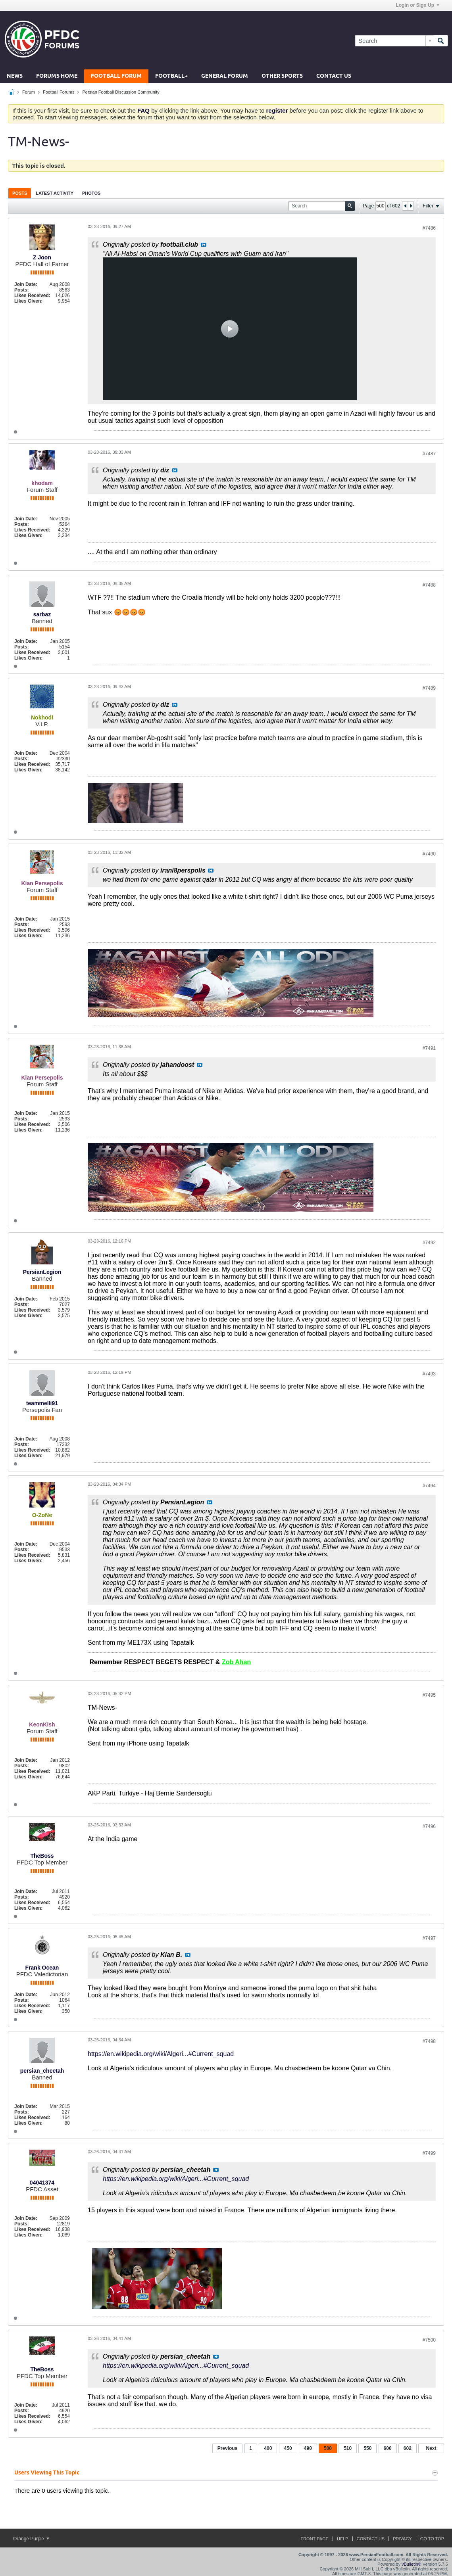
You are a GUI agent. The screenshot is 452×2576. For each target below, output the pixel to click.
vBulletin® (411, 2564)
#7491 (429, 1048)
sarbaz (42, 614)
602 (408, 2448)
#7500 (429, 2340)
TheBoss (42, 1856)
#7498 (429, 2041)
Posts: (21, 290)
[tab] (19, 193)
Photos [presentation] (91, 193)
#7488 (429, 585)
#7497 (429, 1938)
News (15, 76)
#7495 (429, 1695)
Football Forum (116, 76)
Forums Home (56, 76)
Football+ (171, 76)
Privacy (402, 2538)
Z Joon (42, 257)
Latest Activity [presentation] (54, 193)
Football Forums (58, 92)
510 (348, 2448)
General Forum (224, 76)
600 (388, 2448)
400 (268, 2448)
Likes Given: (28, 301)
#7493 (429, 1374)
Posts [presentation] (19, 193)
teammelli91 (42, 1403)
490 (308, 2448)
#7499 (429, 2153)
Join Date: (25, 284)
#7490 (429, 854)
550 (367, 2448)
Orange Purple (31, 2538)
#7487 (429, 454)
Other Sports (282, 76)
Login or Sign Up (417, 5)
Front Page (314, 2538)
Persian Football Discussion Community (120, 92)
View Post (203, 245)
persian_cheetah (42, 2071)
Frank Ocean (42, 1967)
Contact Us (333, 76)
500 (328, 2448)
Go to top (432, 2538)
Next (431, 2448)
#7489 (429, 688)
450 (288, 2448)
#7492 (429, 1242)
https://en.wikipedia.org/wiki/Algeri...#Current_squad (161, 2053)
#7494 (429, 1485)
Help (342, 2538)
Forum (28, 92)
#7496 (429, 1826)
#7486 (429, 228)
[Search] (394, 40)
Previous (227, 2448)
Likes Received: (32, 295)
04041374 (42, 2182)
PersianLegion (42, 1272)
